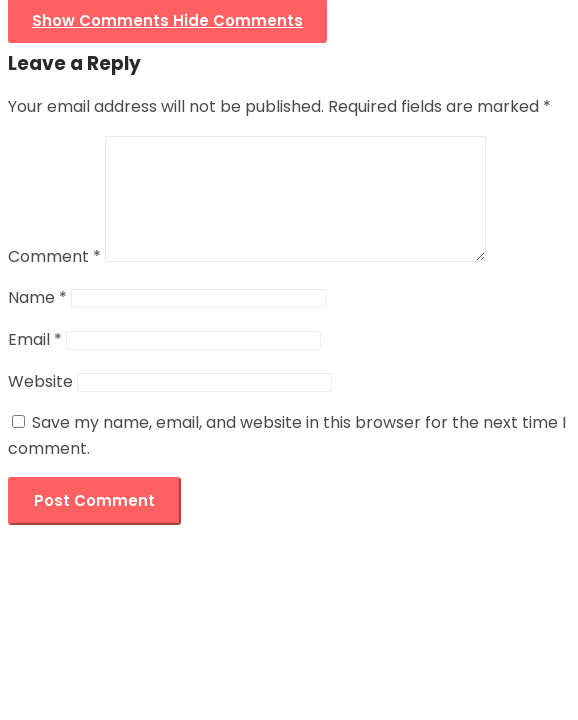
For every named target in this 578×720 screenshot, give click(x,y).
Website (40, 405)
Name (37, 321)
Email (35, 363)
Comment (54, 280)
